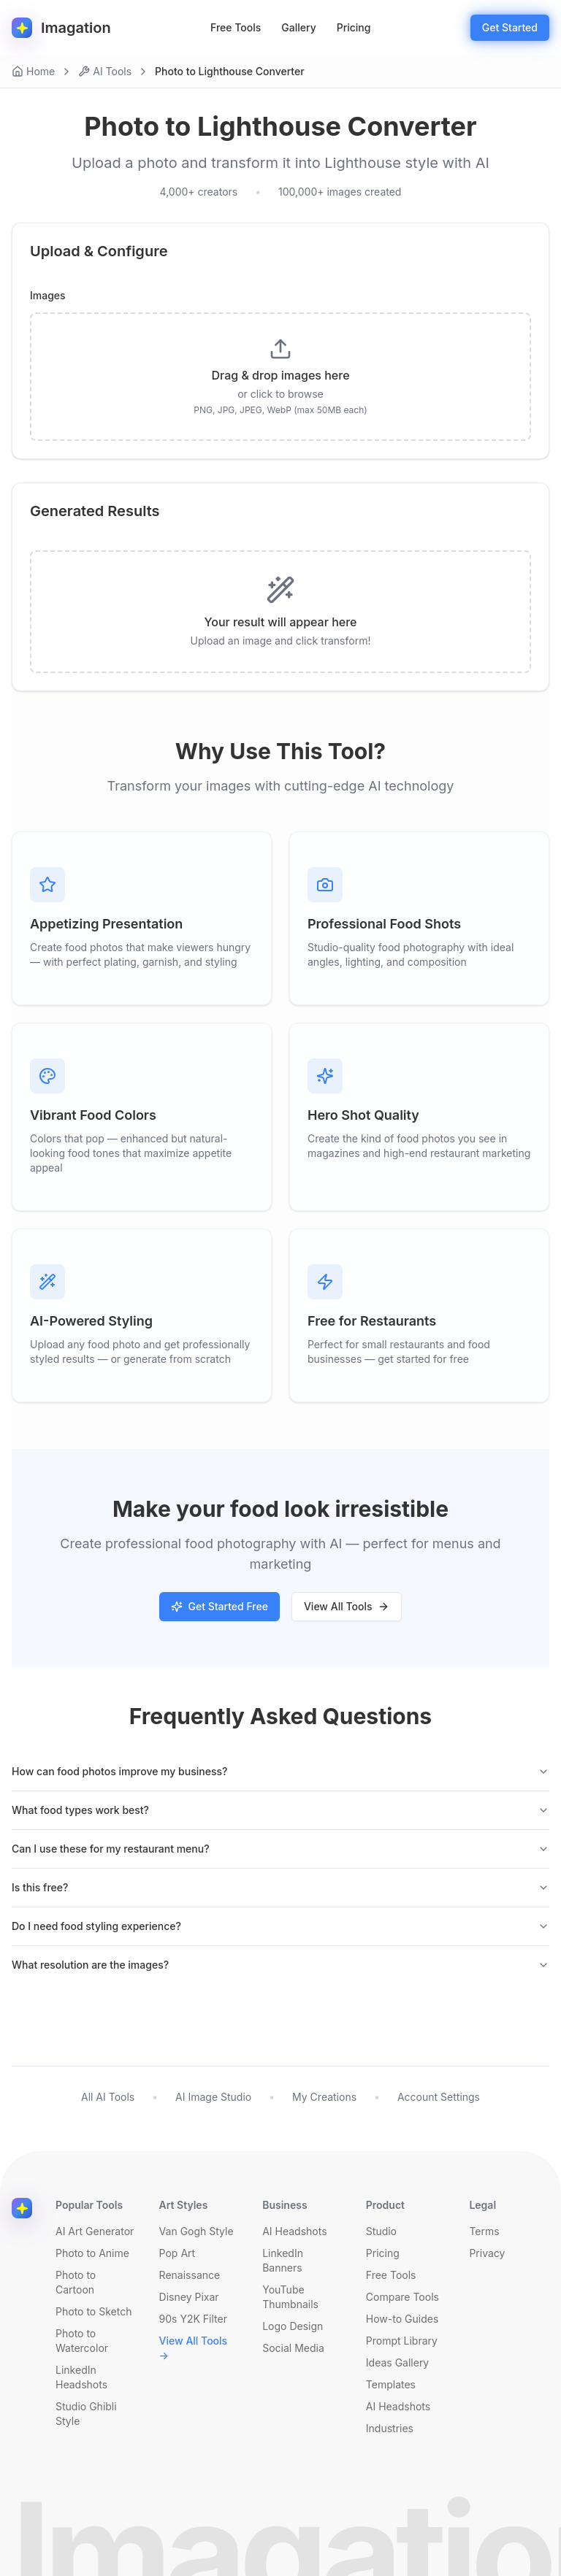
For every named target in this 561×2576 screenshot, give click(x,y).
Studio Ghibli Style (86, 2413)
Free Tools (235, 27)
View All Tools (347, 1606)
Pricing (354, 27)
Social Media (293, 2348)
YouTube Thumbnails (290, 2296)
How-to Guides (402, 2318)
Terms (484, 2231)
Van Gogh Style (196, 2231)
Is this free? (280, 1887)
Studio (381, 2231)
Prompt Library (402, 2340)
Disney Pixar (189, 2297)
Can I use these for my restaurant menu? (280, 1848)
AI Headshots (294, 2231)
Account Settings (438, 2097)
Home (33, 71)
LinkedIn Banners (282, 2260)
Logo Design (292, 2326)
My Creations (324, 2097)
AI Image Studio (213, 2097)
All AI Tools (107, 2097)
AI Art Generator (95, 2231)
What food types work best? (280, 1810)
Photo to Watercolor (82, 2340)
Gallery (298, 27)
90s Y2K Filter (193, 2318)
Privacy (487, 2253)
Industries (389, 2428)
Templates (391, 2384)
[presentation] (280, 376)
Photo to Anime (92, 2253)
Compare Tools (402, 2297)
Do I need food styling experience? (280, 1926)
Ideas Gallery (397, 2362)
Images (48, 296)
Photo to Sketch (93, 2311)
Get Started (510, 27)
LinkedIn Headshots (81, 2377)
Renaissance (190, 2275)
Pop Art (177, 2253)
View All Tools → (193, 2347)
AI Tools (104, 71)
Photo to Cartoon (76, 2282)
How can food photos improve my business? (280, 1771)
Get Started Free (219, 1606)
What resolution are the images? (280, 1964)
